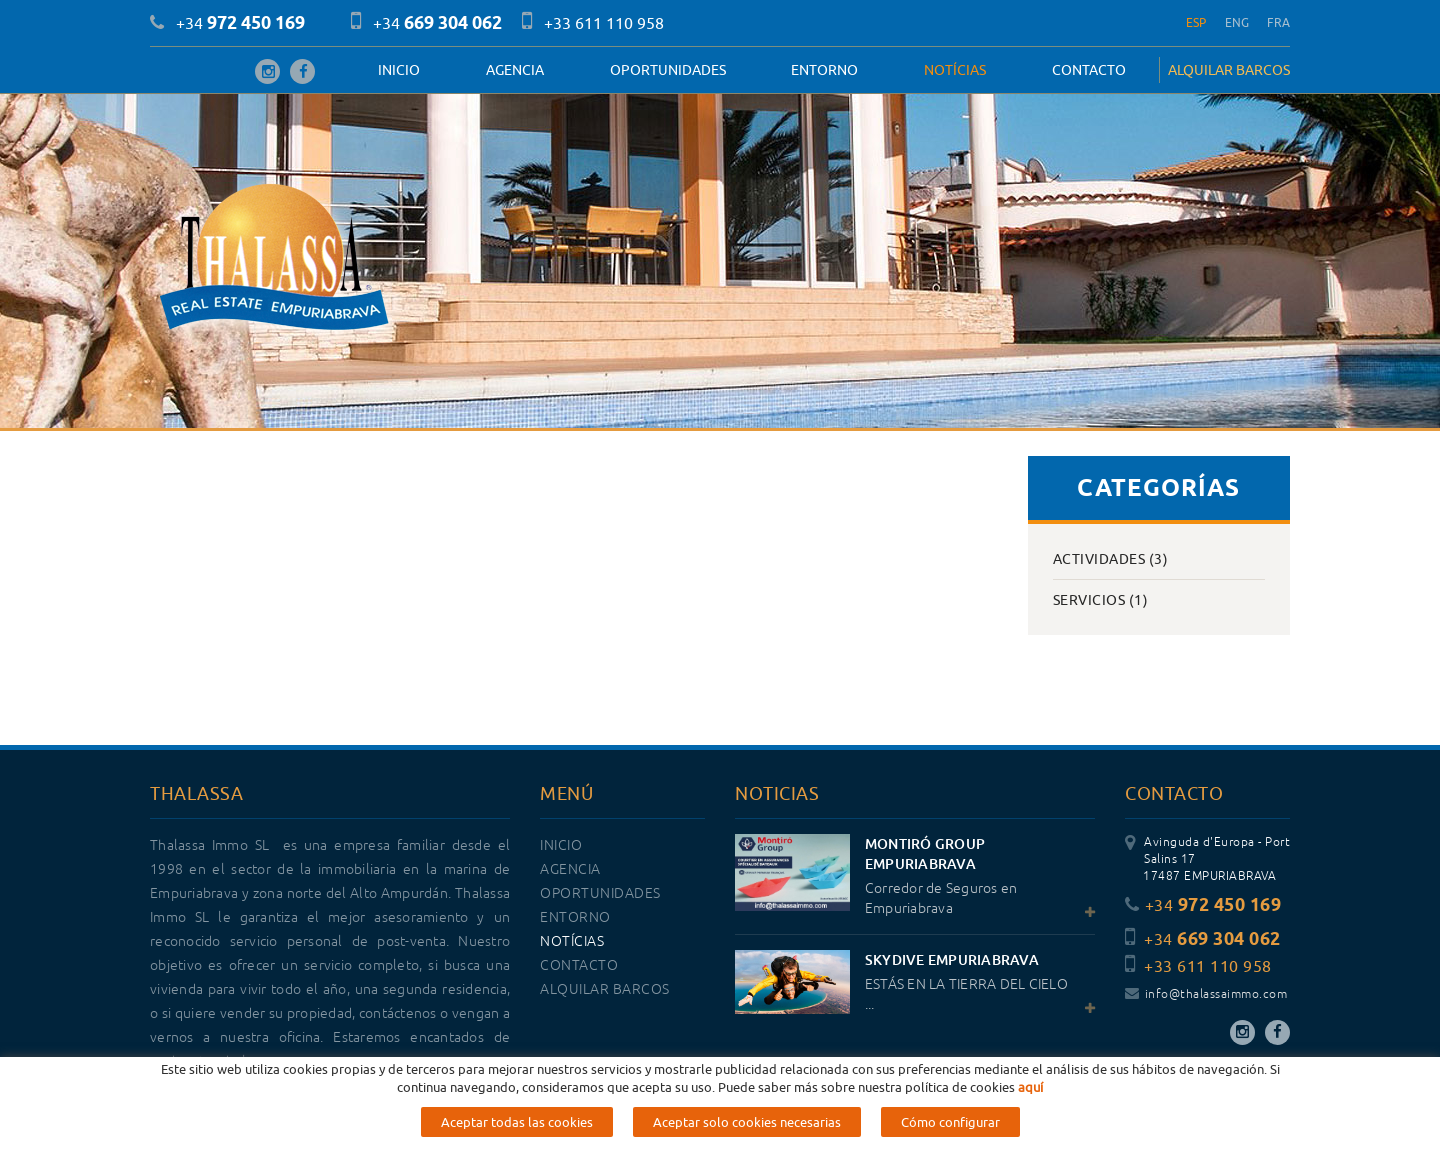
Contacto (1089, 70)
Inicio (399, 70)
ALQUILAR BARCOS (1229, 70)
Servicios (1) (1101, 600)
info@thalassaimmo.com (1206, 994)
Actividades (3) (1111, 559)
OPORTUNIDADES (668, 70)
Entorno (824, 70)
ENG (1237, 22)
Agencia (515, 70)
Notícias (955, 70)
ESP (1196, 22)
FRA (1278, 22)
